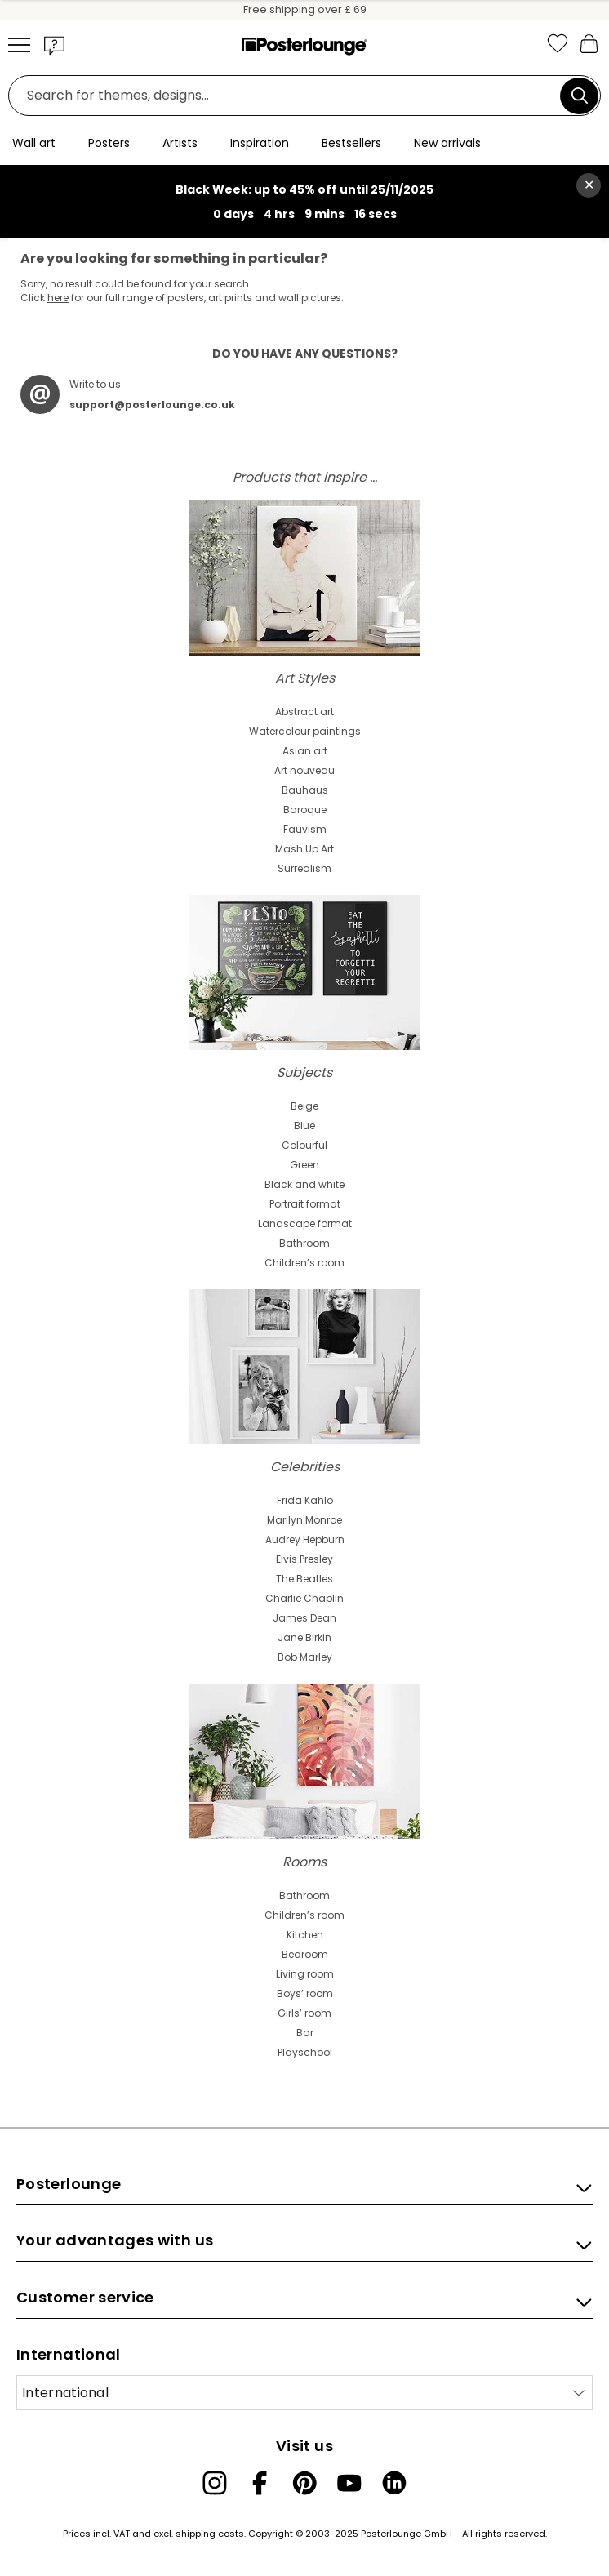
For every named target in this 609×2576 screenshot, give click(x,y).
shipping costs (210, 2533)
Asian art (304, 751)
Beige (304, 1106)
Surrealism (304, 868)
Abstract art (304, 712)
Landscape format (305, 1223)
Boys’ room (305, 1993)
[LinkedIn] (394, 2483)
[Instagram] (214, 2483)
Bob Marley (305, 1657)
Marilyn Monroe (304, 1520)
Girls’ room (304, 2013)
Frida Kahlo (305, 1500)
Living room (305, 1974)
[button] (55, 45)
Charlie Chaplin (304, 1598)
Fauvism (305, 829)
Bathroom (304, 1243)
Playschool (305, 2052)
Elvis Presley (304, 1559)
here (58, 298)
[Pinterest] (304, 2483)
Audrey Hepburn (305, 1539)
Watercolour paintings (305, 731)
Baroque (305, 809)
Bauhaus (305, 790)
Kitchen (305, 1935)
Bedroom (305, 1954)
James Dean (304, 1618)
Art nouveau (304, 770)
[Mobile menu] (19, 45)
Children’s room (304, 1263)
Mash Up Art (304, 849)
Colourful (304, 1145)
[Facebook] (259, 2483)
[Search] (579, 95)
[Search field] (288, 96)
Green (304, 1165)
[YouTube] (349, 2483)
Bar (304, 2033)
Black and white (304, 1184)
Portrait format (304, 1204)
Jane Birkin (304, 1637)
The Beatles (304, 1579)
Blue (304, 1125)
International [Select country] (65, 2392)
